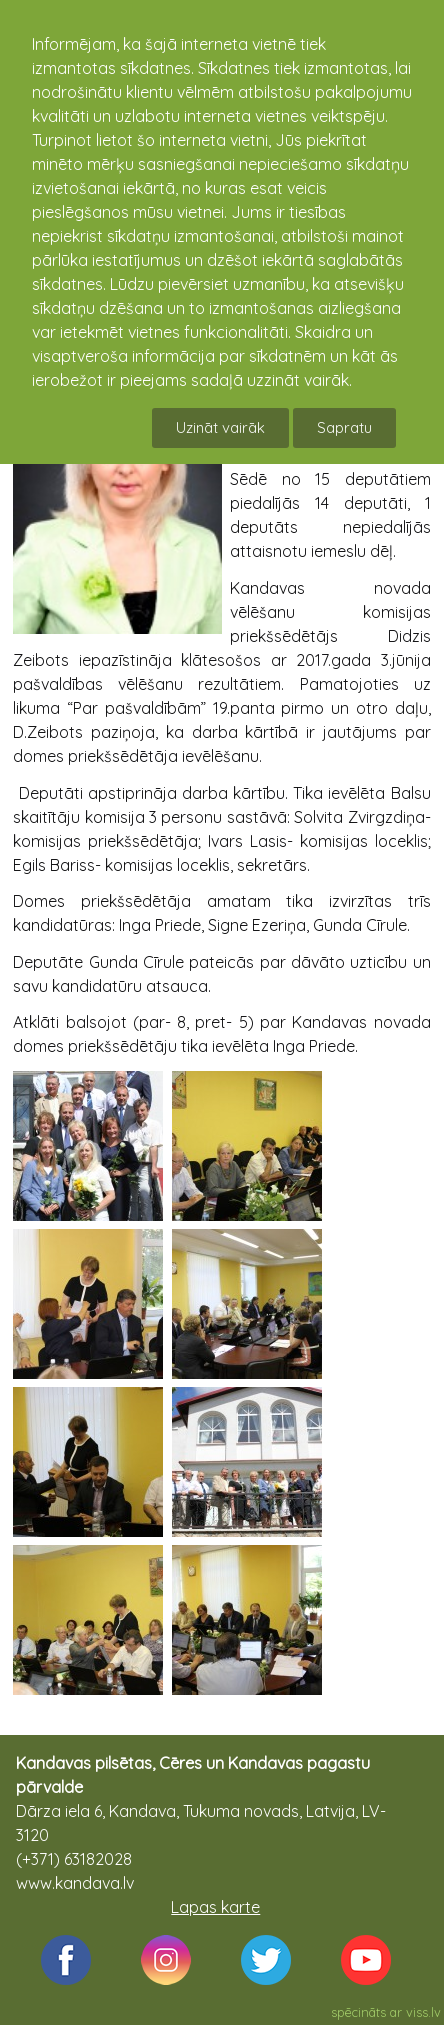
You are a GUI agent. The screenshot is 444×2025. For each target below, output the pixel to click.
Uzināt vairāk (220, 427)
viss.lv (423, 2012)
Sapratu (344, 427)
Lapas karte (215, 1907)
